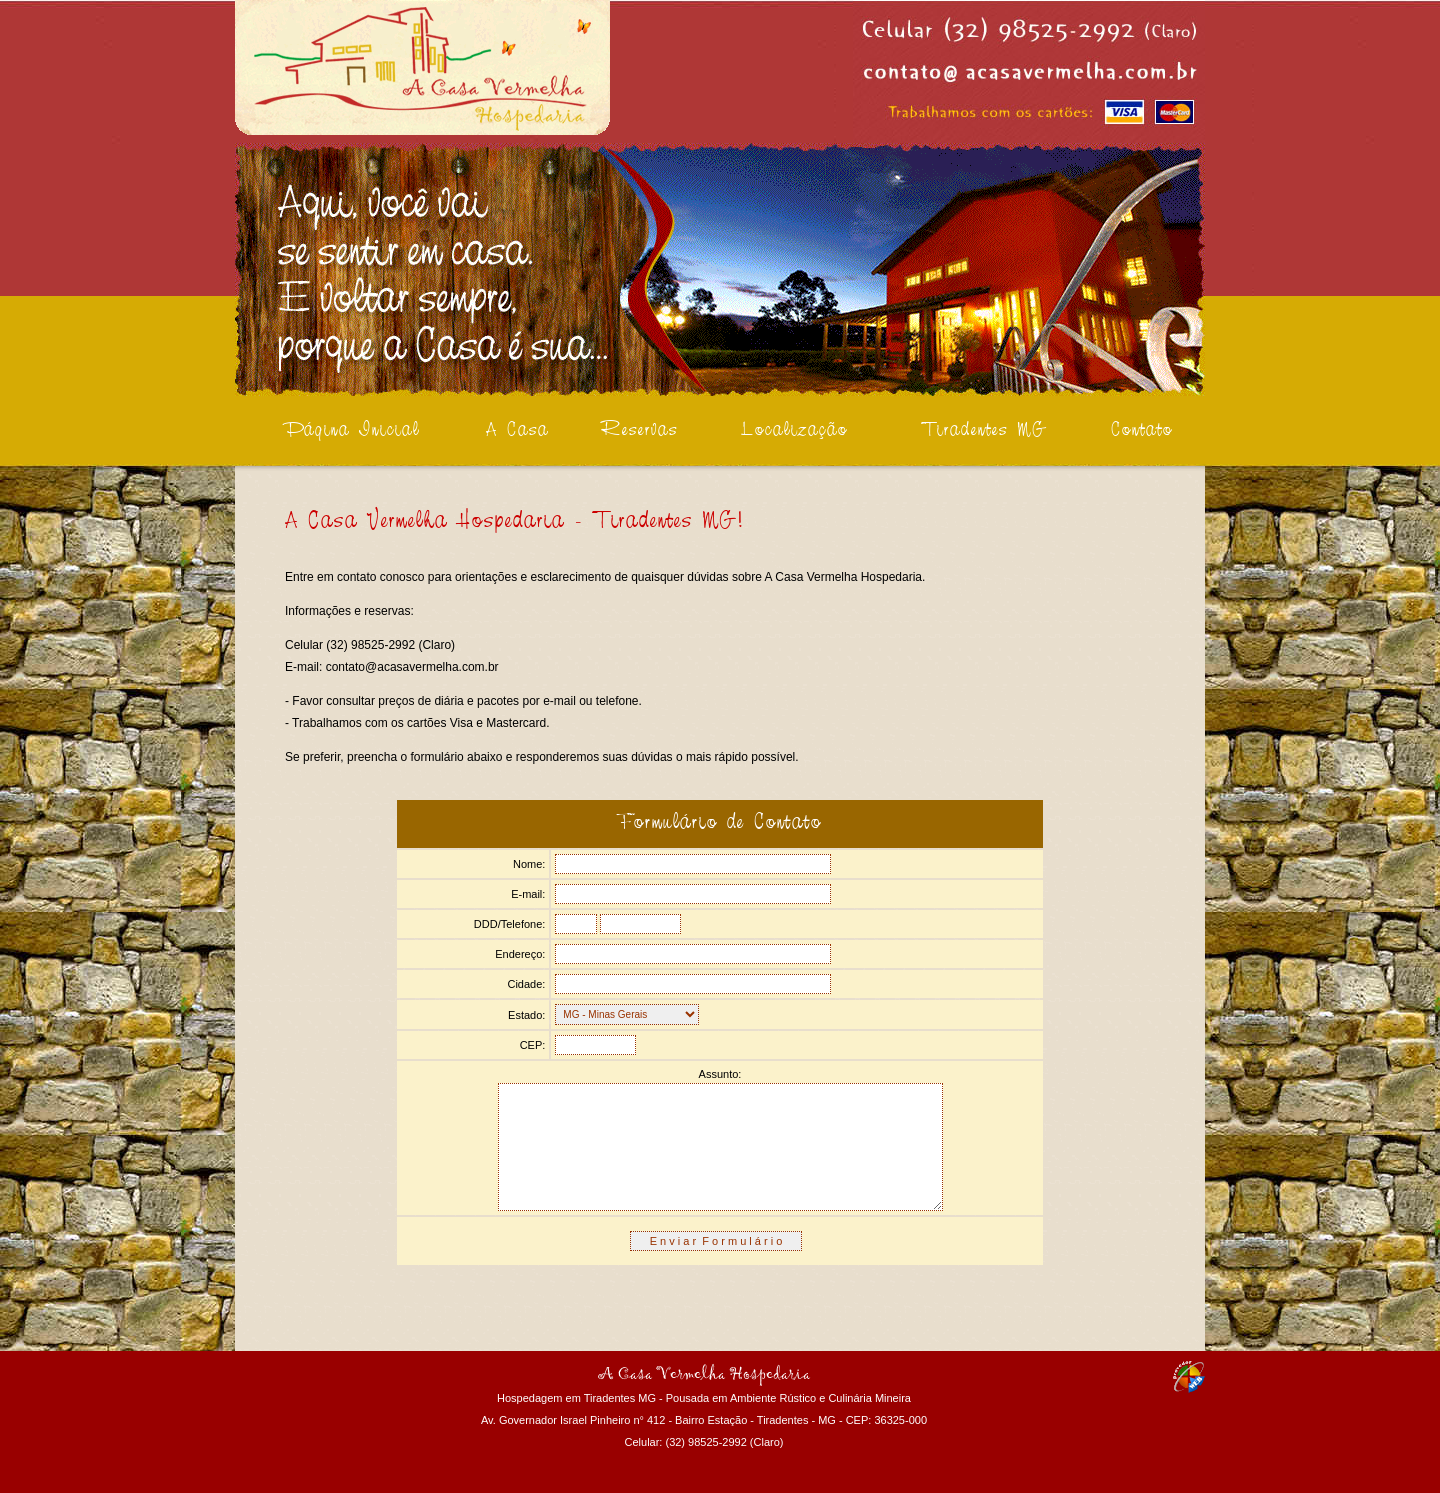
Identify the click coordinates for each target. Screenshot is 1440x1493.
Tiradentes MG (985, 431)
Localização (794, 431)
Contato (1142, 431)
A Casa (517, 431)
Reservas (639, 431)
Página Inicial (352, 431)
